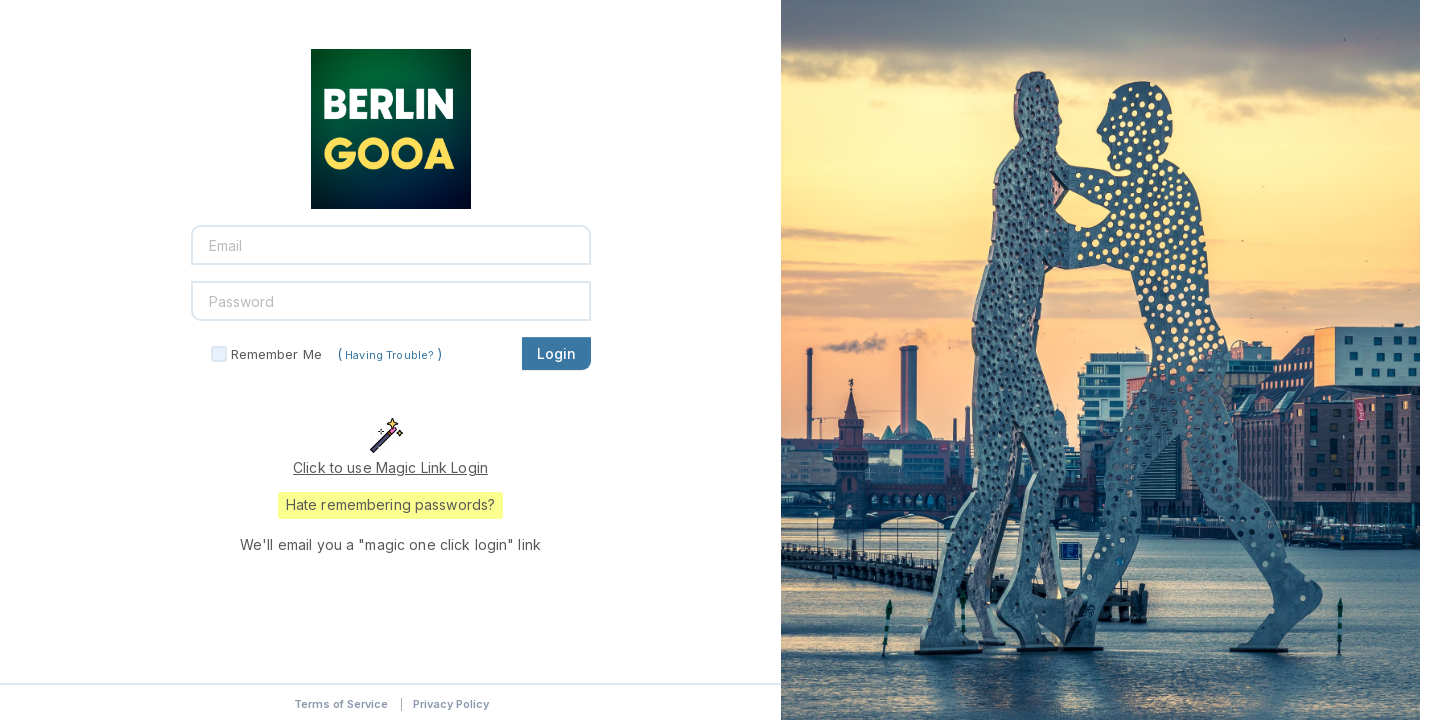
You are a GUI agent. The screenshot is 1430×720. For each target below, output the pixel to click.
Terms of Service (341, 704)
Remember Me (276, 354)
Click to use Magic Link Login (390, 467)
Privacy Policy (451, 704)
